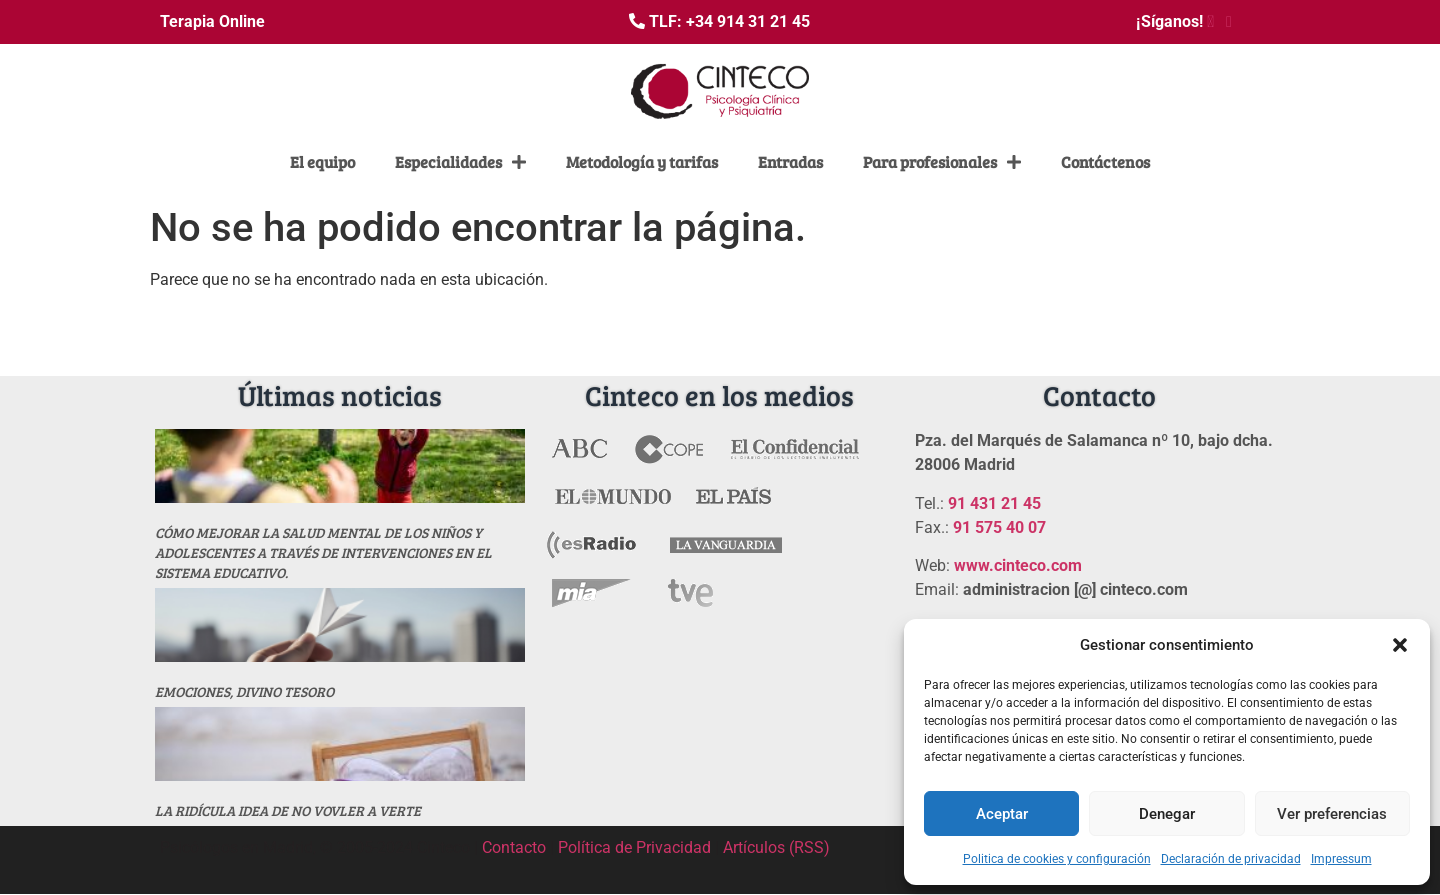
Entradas (790, 161)
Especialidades (460, 162)
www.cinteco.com (1018, 565)
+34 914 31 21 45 (748, 21)
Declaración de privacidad (1231, 859)
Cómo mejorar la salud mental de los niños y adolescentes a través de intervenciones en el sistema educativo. (323, 552)
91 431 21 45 (994, 503)
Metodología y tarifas (642, 161)
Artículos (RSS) (776, 847)
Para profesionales (942, 162)
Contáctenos (1105, 161)
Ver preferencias (1332, 814)
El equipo (322, 161)
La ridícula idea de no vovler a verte (288, 810)
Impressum (1341, 859)
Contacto (514, 847)
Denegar (1167, 814)
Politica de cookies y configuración (1057, 859)
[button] (1400, 645)
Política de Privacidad (634, 847)
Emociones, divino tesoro (244, 691)
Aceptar (1002, 814)
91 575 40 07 (999, 527)
